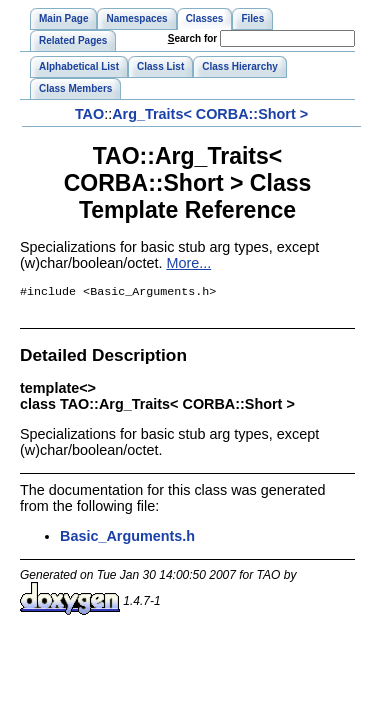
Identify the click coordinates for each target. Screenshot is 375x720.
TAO (89, 114)
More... (188, 263)
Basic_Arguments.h (127, 538)
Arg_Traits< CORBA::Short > (210, 114)
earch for (192, 38)
